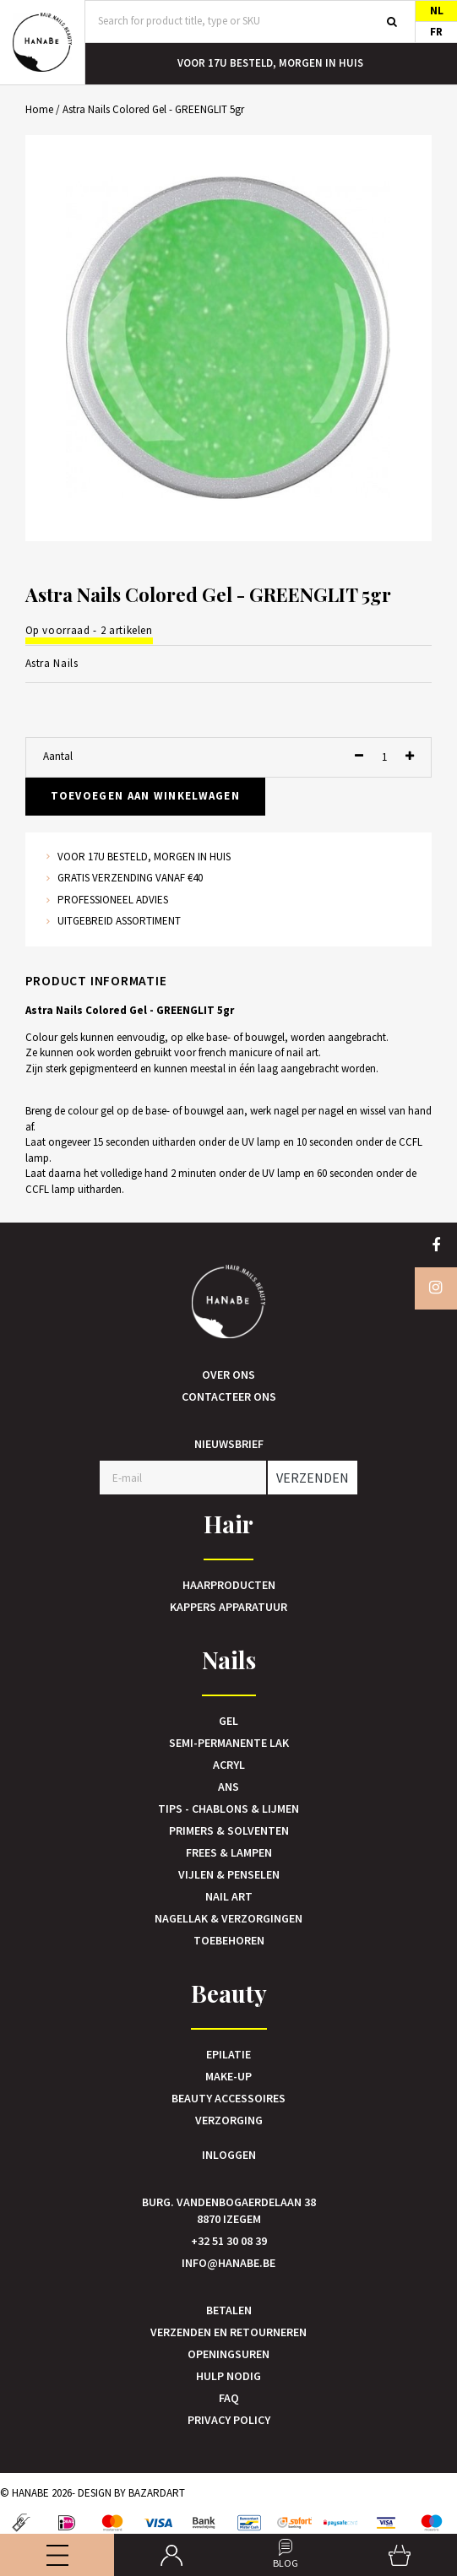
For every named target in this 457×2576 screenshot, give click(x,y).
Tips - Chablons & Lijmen (228, 1808)
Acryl (229, 1764)
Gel (228, 1720)
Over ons (228, 1374)
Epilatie (228, 2054)
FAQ (229, 2397)
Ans (228, 1786)
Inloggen (229, 2154)
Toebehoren (228, 1940)
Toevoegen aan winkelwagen (146, 796)
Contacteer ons (229, 1396)
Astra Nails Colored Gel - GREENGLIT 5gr (153, 109)
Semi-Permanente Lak (229, 1742)
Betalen (229, 2310)
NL (436, 10)
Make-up (228, 2076)
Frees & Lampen (229, 1852)
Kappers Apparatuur (228, 1606)
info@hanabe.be (228, 2262)
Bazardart (156, 2493)
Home (39, 109)
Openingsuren (228, 2354)
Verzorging (229, 2120)
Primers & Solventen (229, 1830)
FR (436, 31)
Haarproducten (228, 1584)
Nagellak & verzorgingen (228, 1918)
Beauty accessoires (228, 2098)
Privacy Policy (229, 2419)
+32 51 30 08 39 (229, 2240)
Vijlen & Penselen (229, 1874)
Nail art (229, 1896)
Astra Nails (52, 663)
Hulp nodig (228, 2375)
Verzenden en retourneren (228, 2332)
